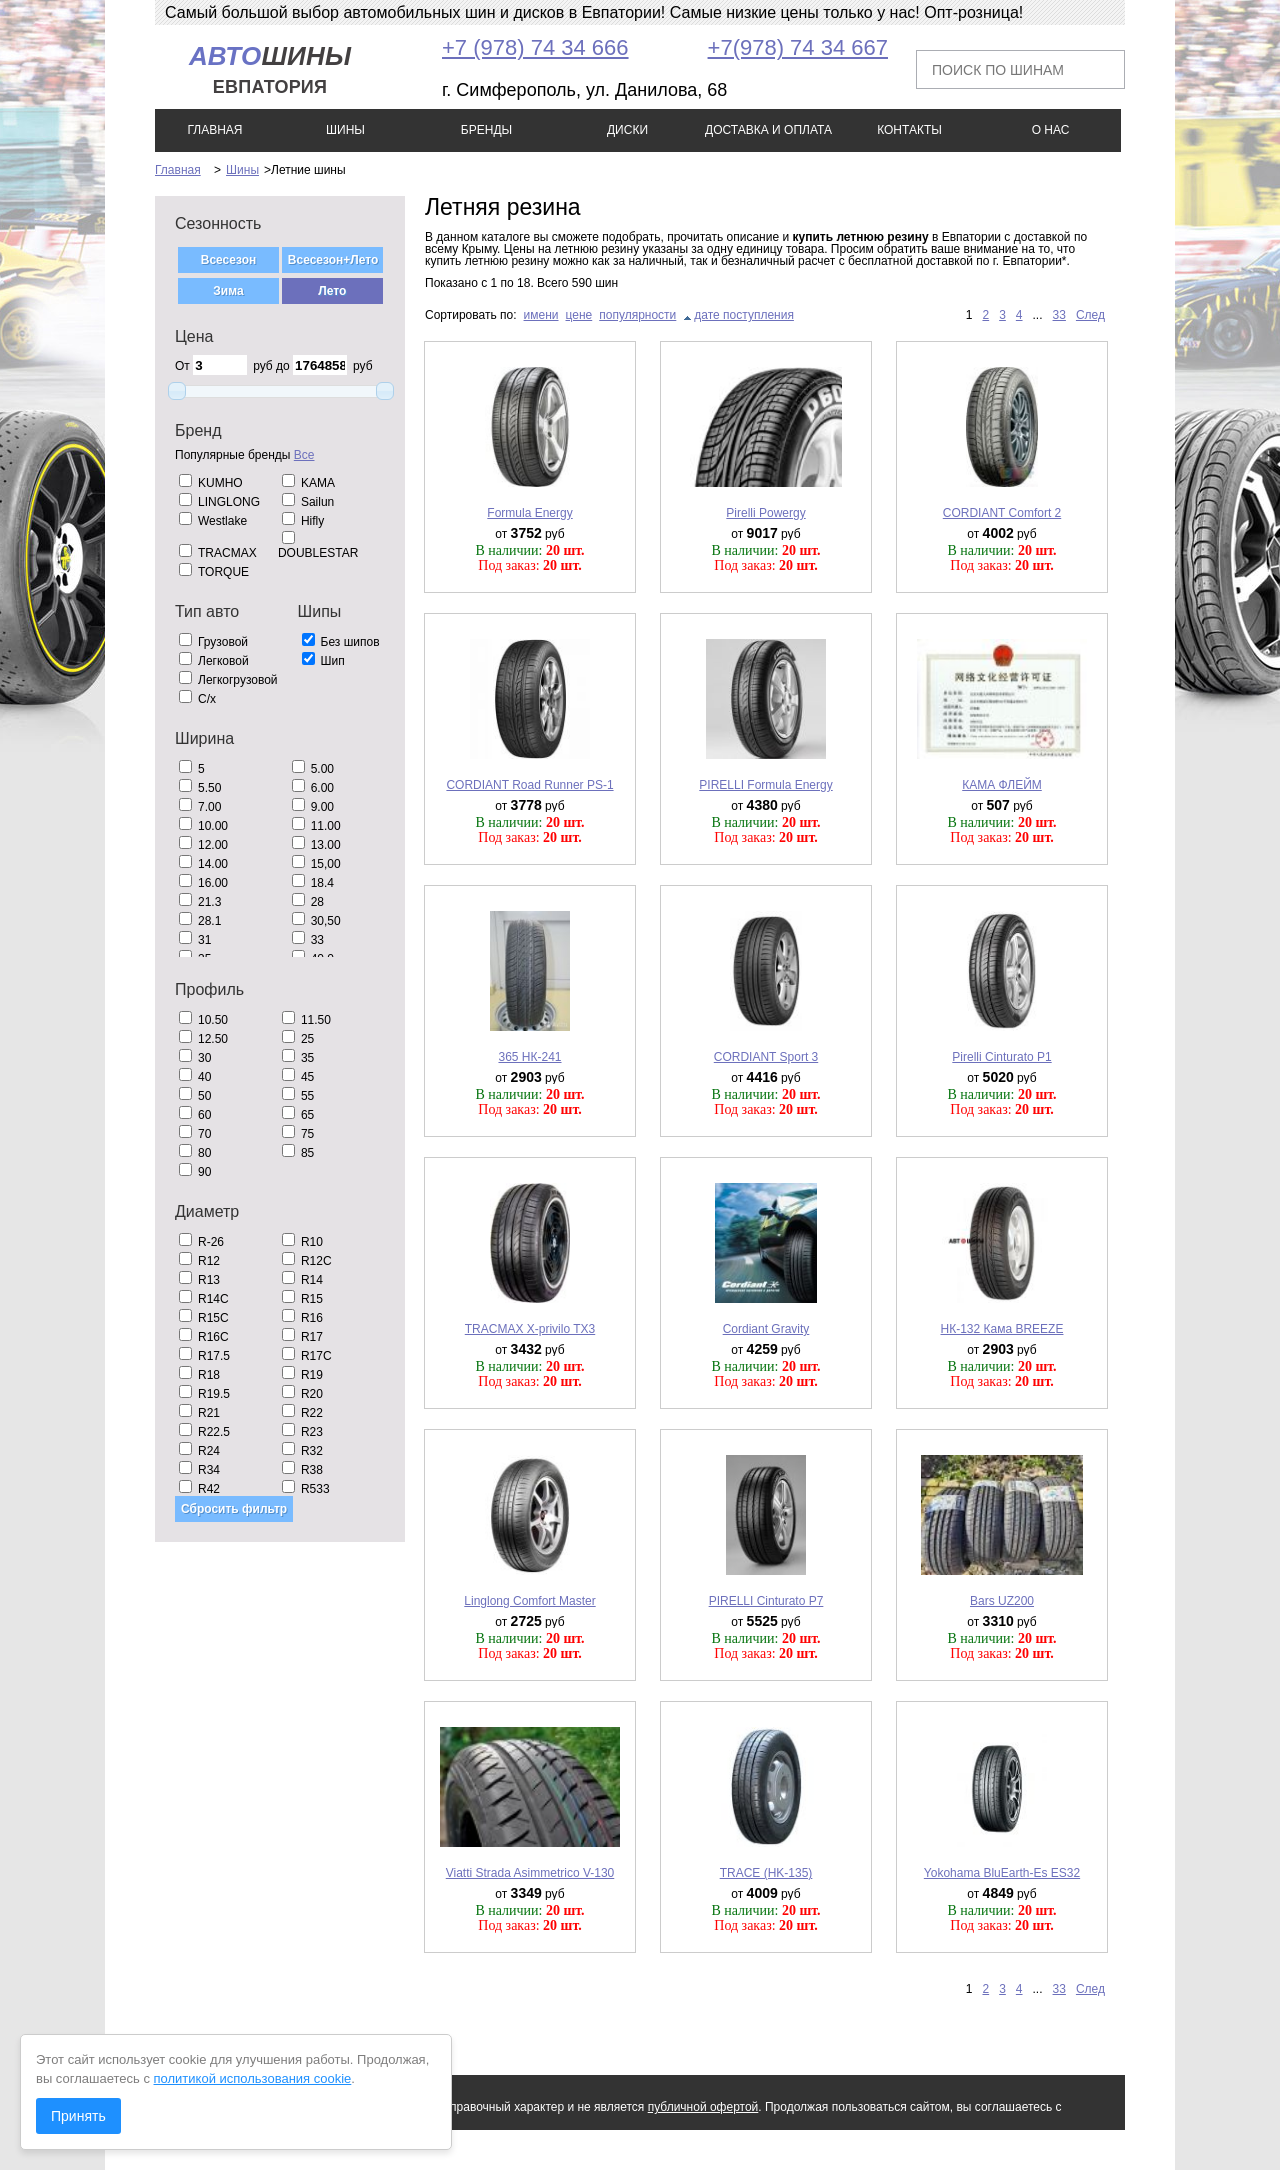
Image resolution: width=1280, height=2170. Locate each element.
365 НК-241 (529, 1057)
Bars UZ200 (1002, 1601)
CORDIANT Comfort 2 (1002, 513)
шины (270, 69)
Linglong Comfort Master (529, 1601)
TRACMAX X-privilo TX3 (530, 1329)
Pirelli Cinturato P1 (1001, 1057)
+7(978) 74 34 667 (798, 47)
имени (541, 315)
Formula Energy (529, 513)
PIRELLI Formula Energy (765, 785)
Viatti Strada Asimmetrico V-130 (530, 1873)
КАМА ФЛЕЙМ (1002, 785)
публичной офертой (703, 2107)
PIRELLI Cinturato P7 (766, 1601)
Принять (78, 2116)
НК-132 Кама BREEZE (1002, 1329)
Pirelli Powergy (765, 513)
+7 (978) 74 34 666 (535, 47)
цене (579, 315)
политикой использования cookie (253, 2078)
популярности (637, 315)
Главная (178, 170)
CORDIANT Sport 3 (766, 1057)
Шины (242, 170)
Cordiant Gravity (766, 1329)
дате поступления (744, 315)
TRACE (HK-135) (766, 1873)
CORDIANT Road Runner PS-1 (529, 785)
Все (304, 455)
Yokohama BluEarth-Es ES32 (1002, 1873)
